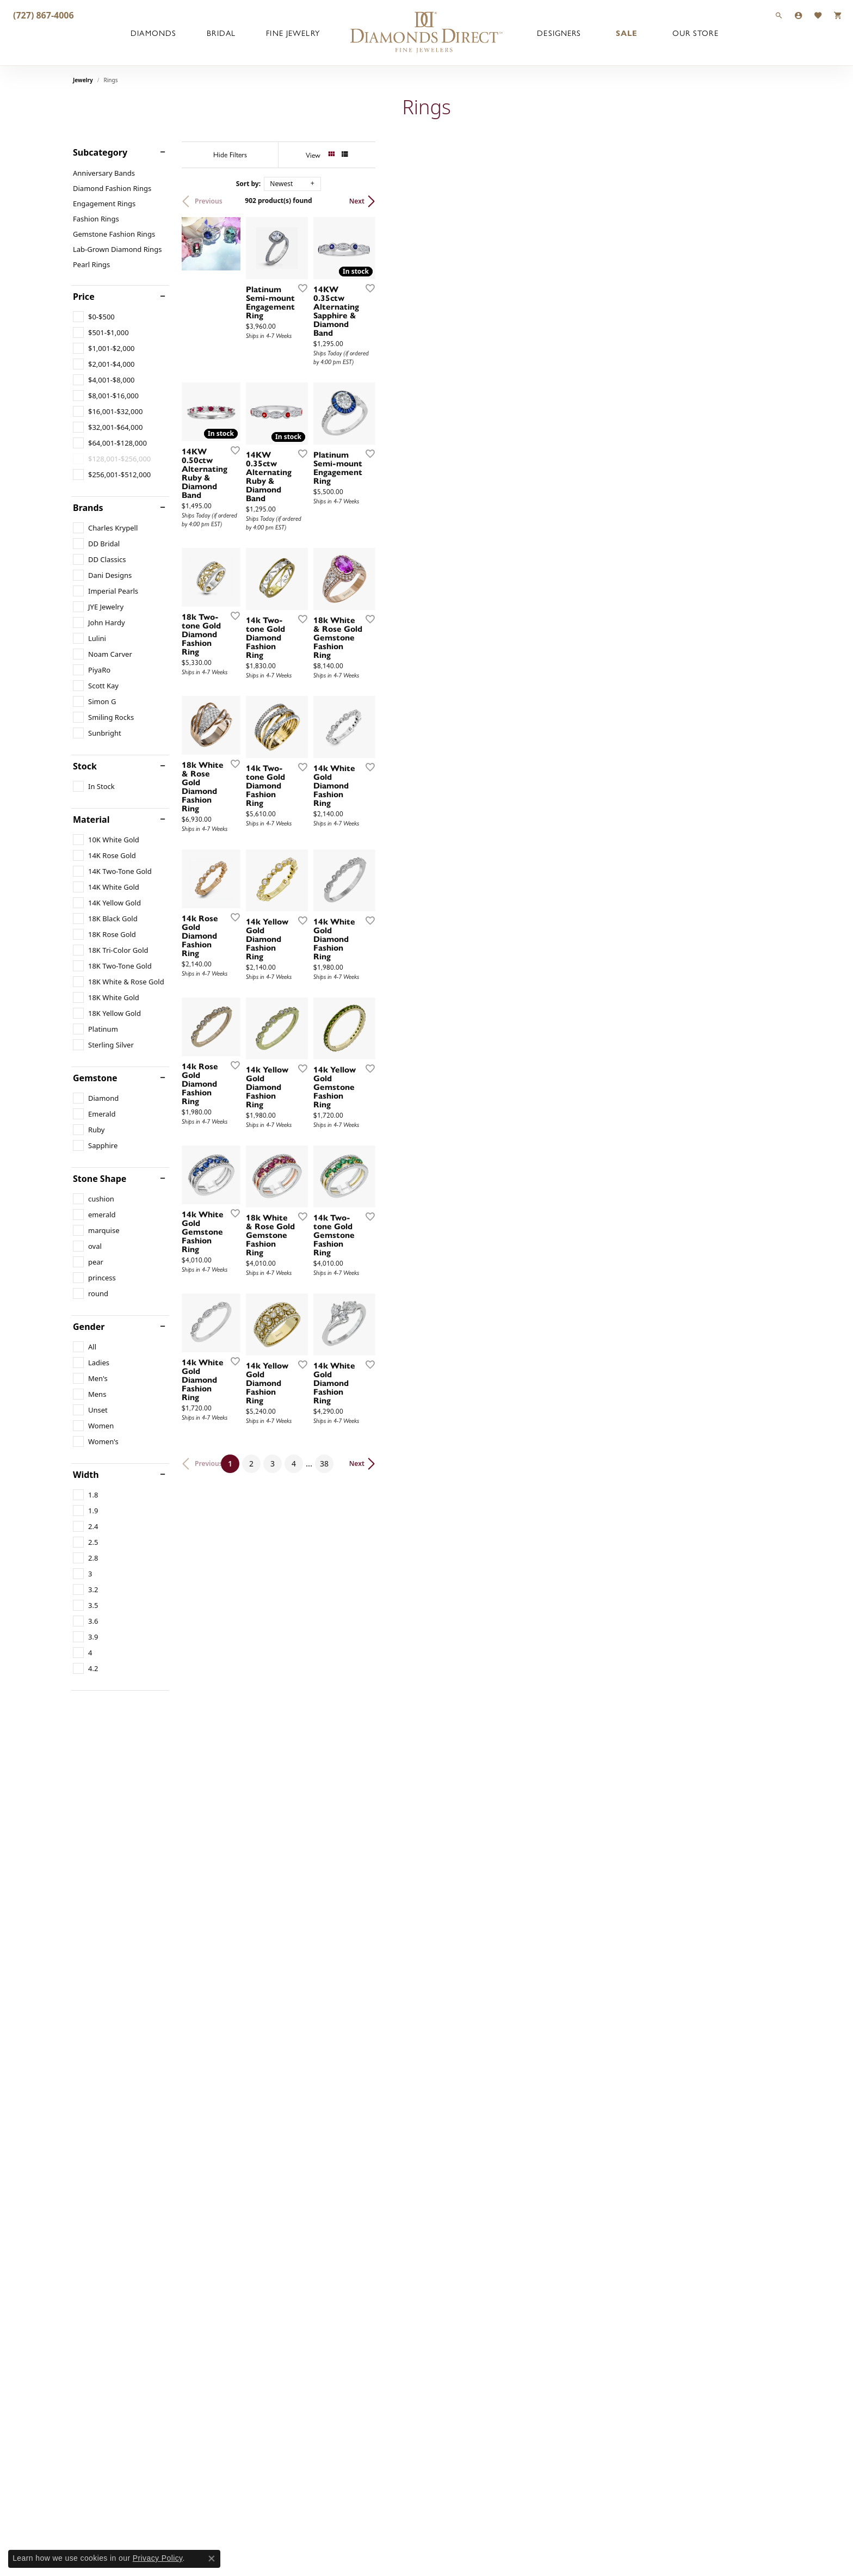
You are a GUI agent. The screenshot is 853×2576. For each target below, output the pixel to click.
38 (526, 2250)
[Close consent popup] (211, 2558)
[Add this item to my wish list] (570, 421)
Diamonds (153, 32)
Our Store (695, 32)
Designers (559, 32)
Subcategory (100, 152)
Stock (85, 766)
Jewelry (83, 80)
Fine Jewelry (292, 32)
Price (84, 296)
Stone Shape (99, 1178)
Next (761, 201)
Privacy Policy (158, 2558)
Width (86, 1474)
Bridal (221, 32)
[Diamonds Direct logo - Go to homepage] (426, 32)
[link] (42, 14)
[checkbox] (94, 317)
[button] (779, 14)
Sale (627, 32)
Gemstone (95, 1078)
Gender (88, 1326)
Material (91, 819)
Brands (88, 507)
